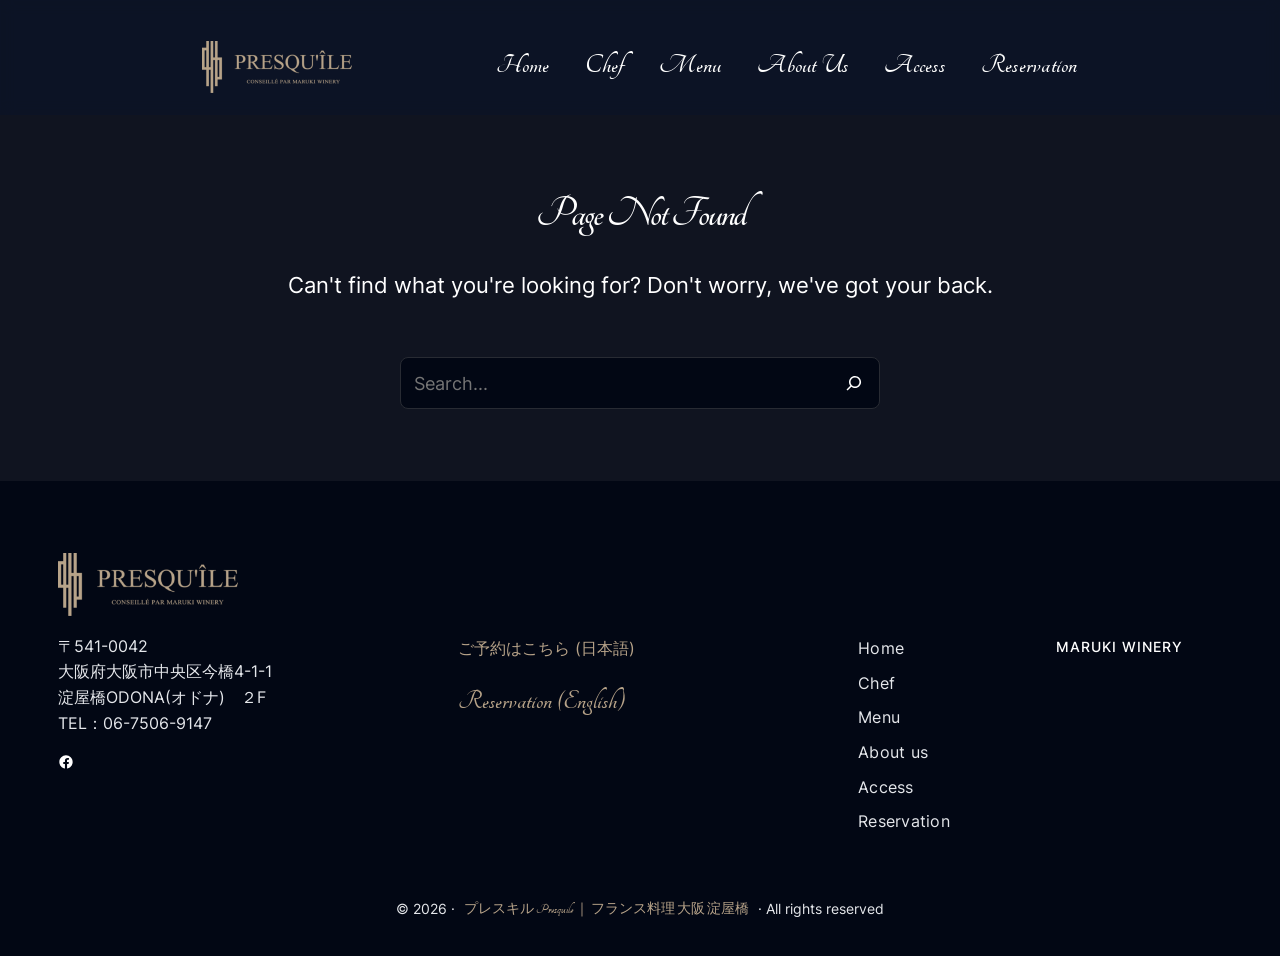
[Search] (854, 383)
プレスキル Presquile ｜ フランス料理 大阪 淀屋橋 (606, 909)
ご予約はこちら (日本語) (546, 648)
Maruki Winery (1119, 646)
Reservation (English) (541, 701)
